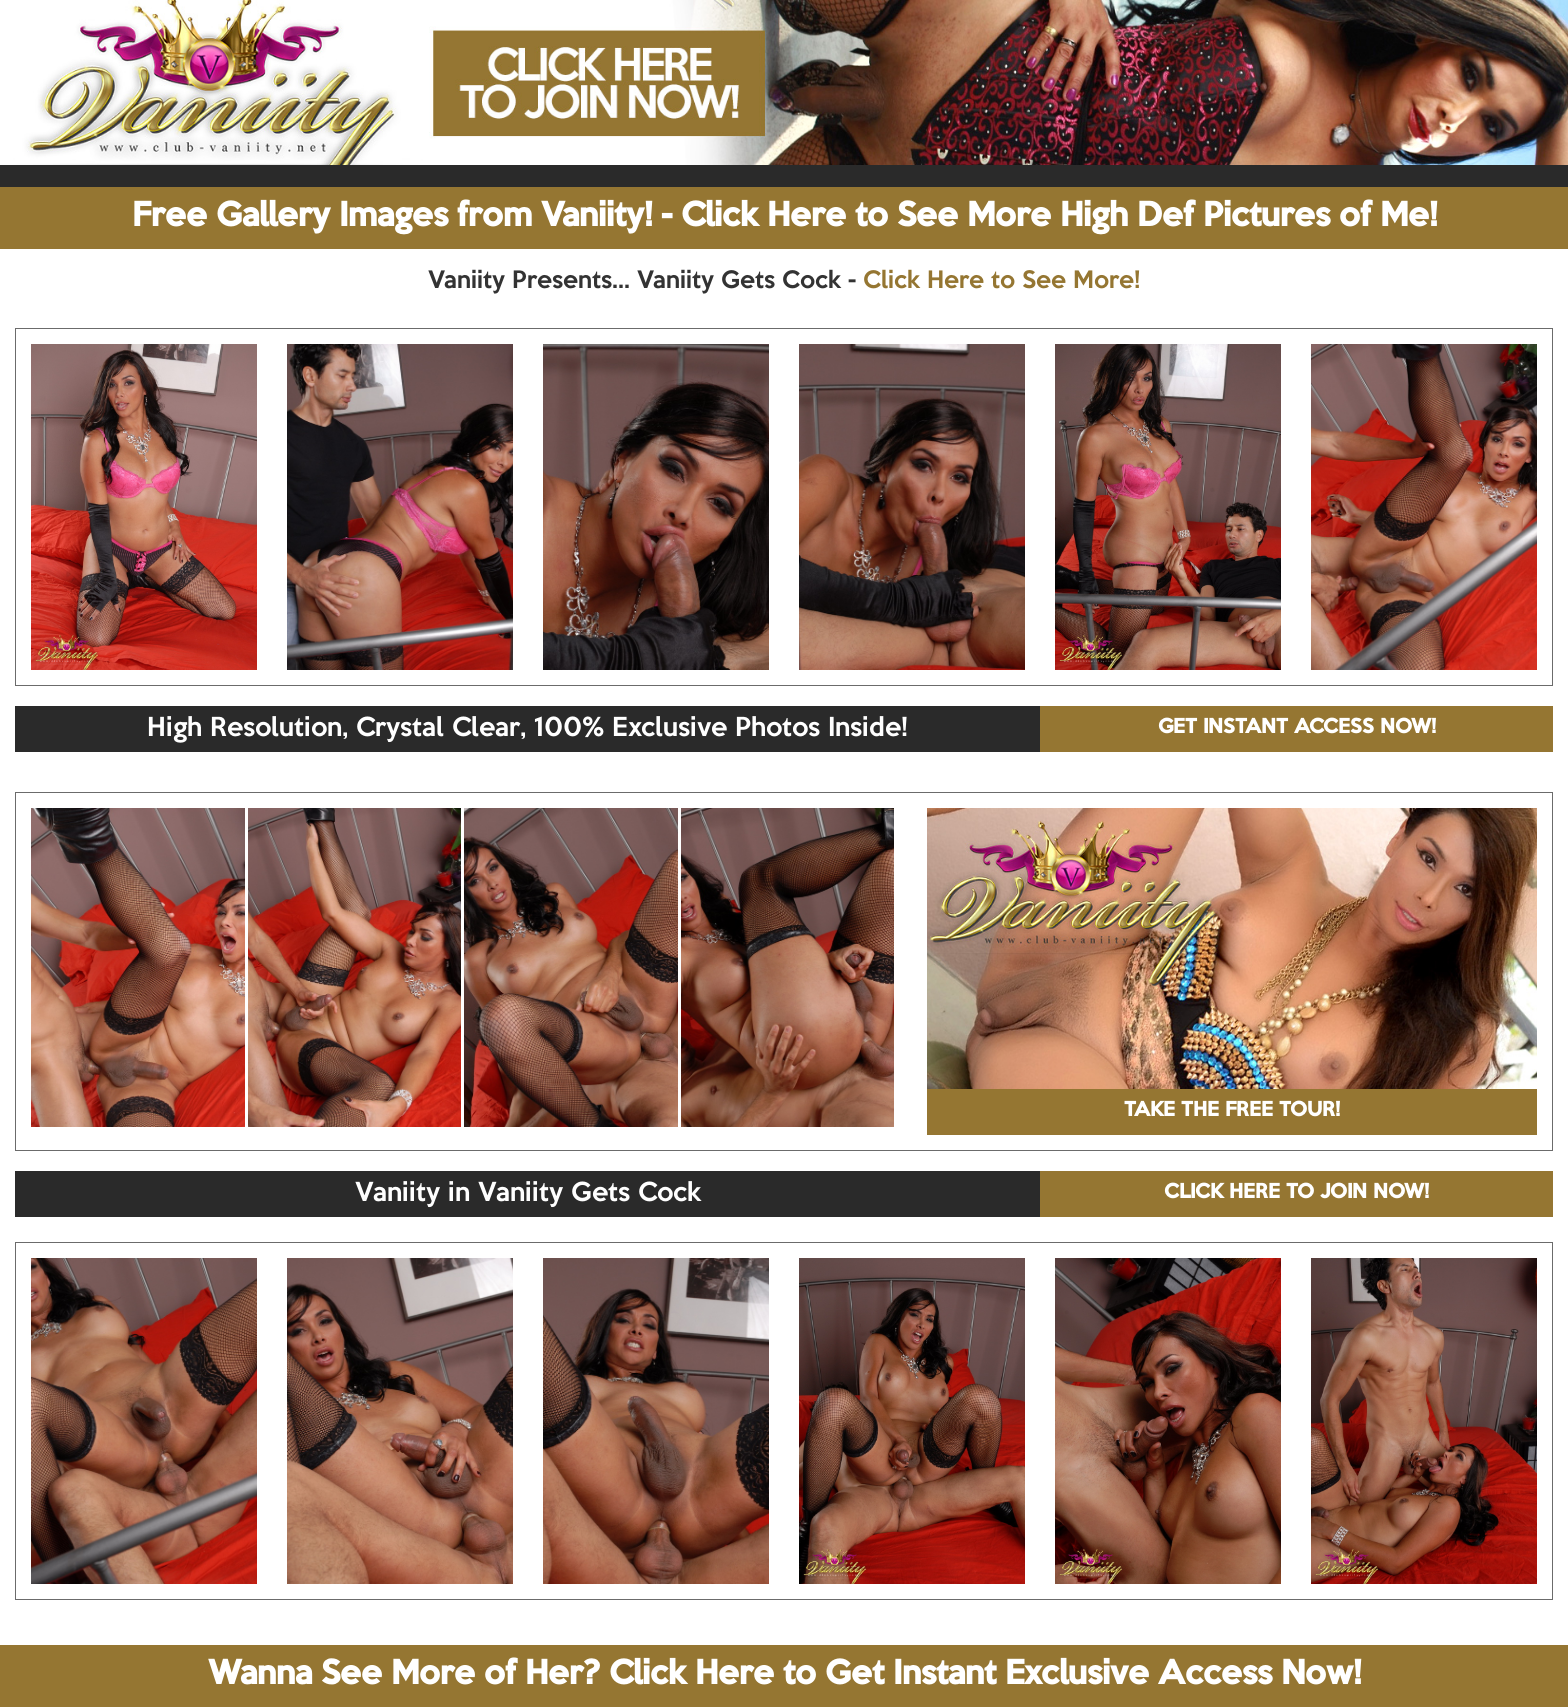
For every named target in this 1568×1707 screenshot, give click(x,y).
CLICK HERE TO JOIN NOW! (1296, 1193)
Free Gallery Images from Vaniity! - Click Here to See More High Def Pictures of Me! (784, 217)
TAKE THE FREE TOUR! (1232, 1111)
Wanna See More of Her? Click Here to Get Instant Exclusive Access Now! (784, 1675)
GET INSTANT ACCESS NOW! (1297, 728)
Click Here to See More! (1001, 281)
